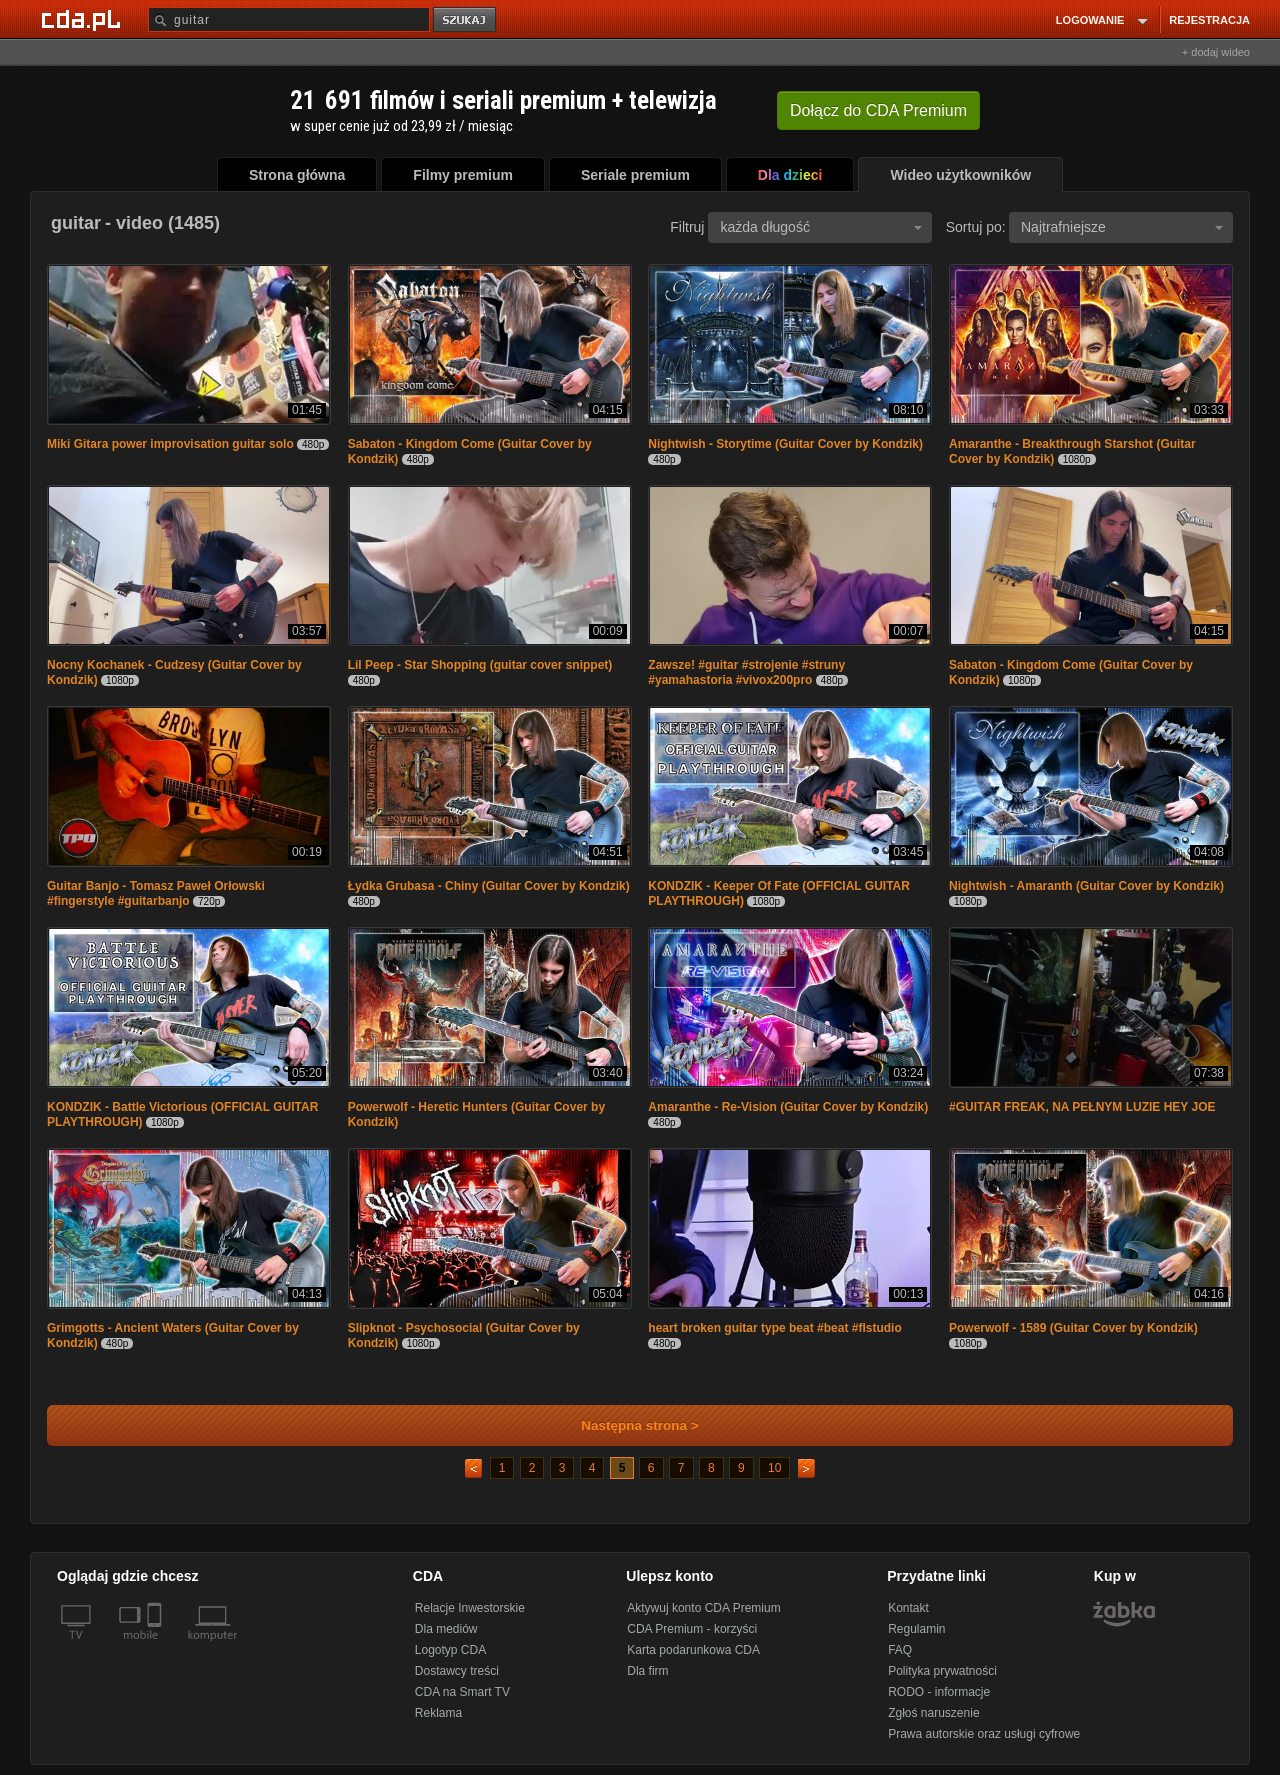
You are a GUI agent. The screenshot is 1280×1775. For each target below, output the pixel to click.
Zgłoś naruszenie (933, 1713)
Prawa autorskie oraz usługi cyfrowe (984, 1734)
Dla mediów (446, 1629)
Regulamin (916, 1629)
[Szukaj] (289, 19)
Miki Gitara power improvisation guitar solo (170, 444)
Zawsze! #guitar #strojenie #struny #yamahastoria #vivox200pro (746, 672)
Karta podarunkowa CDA (693, 1650)
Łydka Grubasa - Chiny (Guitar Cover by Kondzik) (489, 886)
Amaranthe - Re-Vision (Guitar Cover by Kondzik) (788, 1107)
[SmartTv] (156, 1647)
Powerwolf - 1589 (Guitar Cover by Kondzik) (1073, 1328)
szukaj (466, 20)
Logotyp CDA (450, 1650)
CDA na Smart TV (462, 1692)
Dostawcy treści (457, 1671)
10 (774, 1468)
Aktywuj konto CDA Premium (703, 1608)
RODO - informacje (939, 1692)
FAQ (900, 1650)
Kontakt (908, 1608)
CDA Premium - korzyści (692, 1629)
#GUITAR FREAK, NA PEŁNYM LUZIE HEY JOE (1082, 1107)
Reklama (438, 1713)
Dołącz (878, 110)
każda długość (821, 227)
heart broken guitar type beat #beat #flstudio (774, 1328)
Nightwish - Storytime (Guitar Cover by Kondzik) (785, 444)
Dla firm (647, 1671)
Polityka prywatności (942, 1671)
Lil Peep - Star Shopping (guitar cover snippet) (480, 665)
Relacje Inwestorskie (470, 1608)
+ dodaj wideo (1216, 52)
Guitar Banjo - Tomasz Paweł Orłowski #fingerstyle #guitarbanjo (156, 893)
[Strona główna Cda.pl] (84, 19)
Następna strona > (626, 1425)
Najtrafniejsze (1122, 227)
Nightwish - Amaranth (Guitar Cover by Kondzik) (1086, 886)
